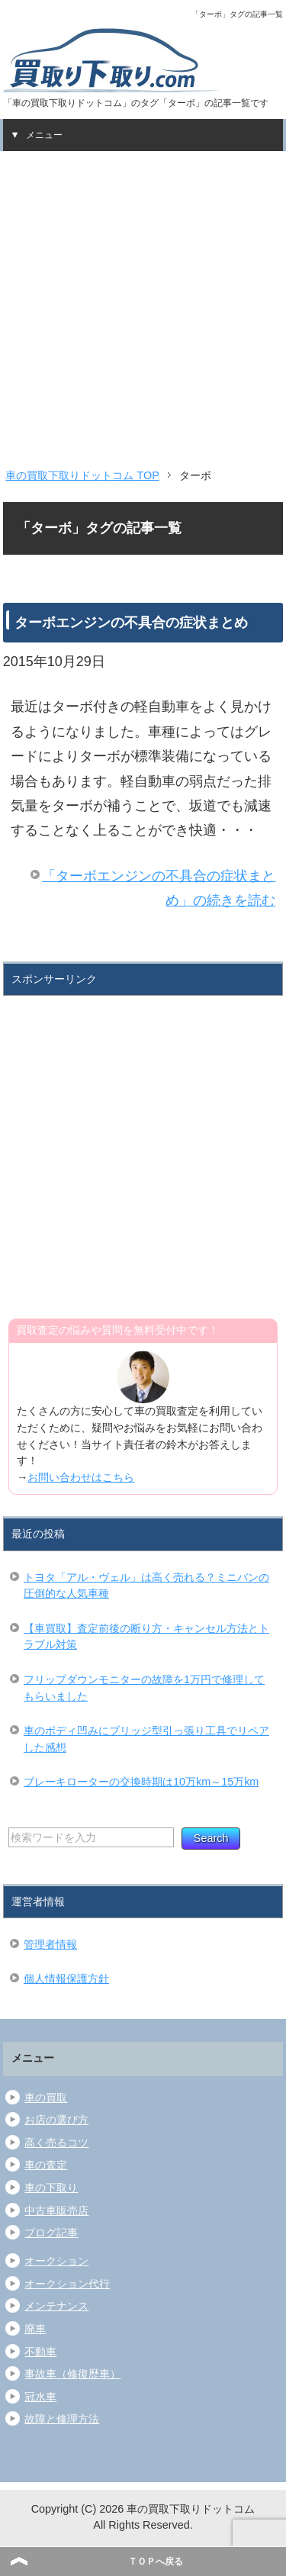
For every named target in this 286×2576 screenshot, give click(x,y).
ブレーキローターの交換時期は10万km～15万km (141, 1782)
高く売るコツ (56, 2142)
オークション (56, 2261)
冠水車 (40, 2397)
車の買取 (45, 2097)
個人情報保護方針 (66, 1978)
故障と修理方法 (61, 2419)
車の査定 (45, 2165)
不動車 (40, 2352)
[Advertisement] (143, 302)
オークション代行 (67, 2284)
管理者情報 (50, 1944)
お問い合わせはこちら (80, 1477)
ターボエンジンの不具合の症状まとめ (131, 622)
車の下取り (51, 2188)
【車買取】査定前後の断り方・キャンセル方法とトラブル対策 (146, 1636)
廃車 (35, 2329)
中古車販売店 (56, 2210)
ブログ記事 (51, 2233)
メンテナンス (56, 2306)
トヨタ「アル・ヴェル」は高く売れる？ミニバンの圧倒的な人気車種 (146, 1585)
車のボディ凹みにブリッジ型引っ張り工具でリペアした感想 (146, 1738)
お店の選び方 (56, 2120)
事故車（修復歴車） (72, 2374)
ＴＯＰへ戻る (155, 2561)
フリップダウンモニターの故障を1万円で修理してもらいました (144, 1687)
